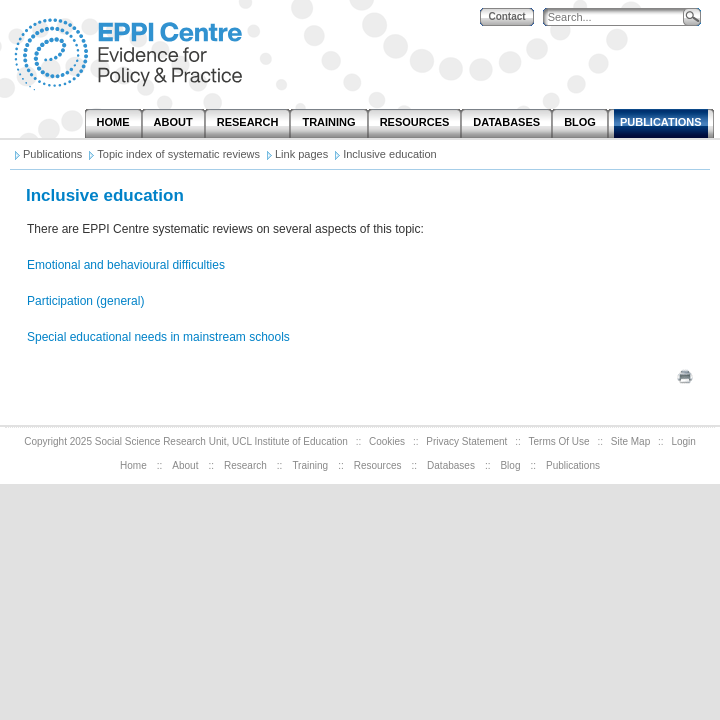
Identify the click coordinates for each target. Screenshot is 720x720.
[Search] (618, 17)
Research (245, 465)
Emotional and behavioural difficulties (126, 265)
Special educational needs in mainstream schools (158, 337)
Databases (451, 465)
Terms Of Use (559, 441)
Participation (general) (85, 301)
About (185, 465)
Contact (506, 16)
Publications (573, 465)
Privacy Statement (466, 441)
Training (310, 465)
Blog (510, 465)
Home (133, 465)
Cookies (387, 441)
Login (683, 441)
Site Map (630, 441)
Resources (378, 465)
